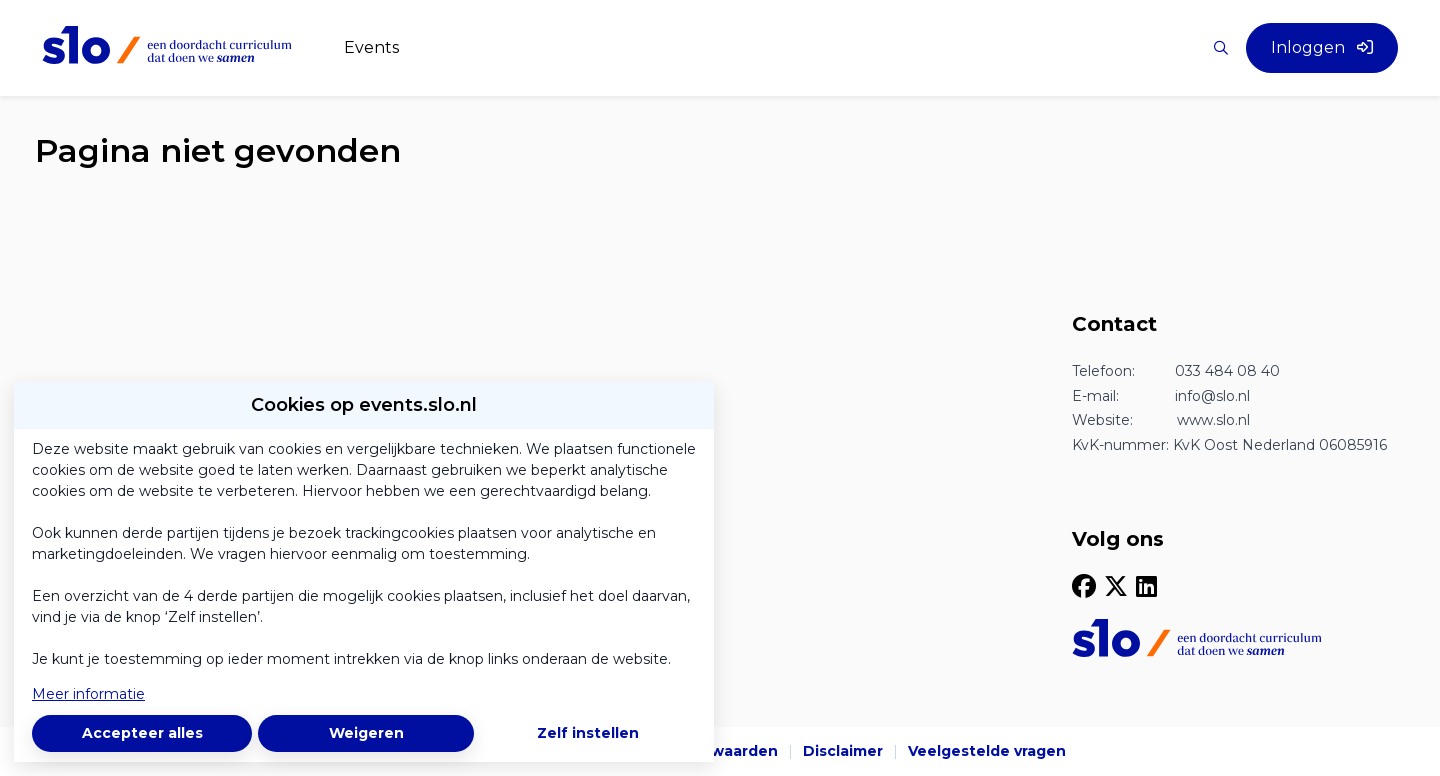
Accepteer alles (142, 733)
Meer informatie (88, 694)
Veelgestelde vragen (987, 751)
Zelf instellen (588, 733)
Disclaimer (843, 751)
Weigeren (366, 733)
